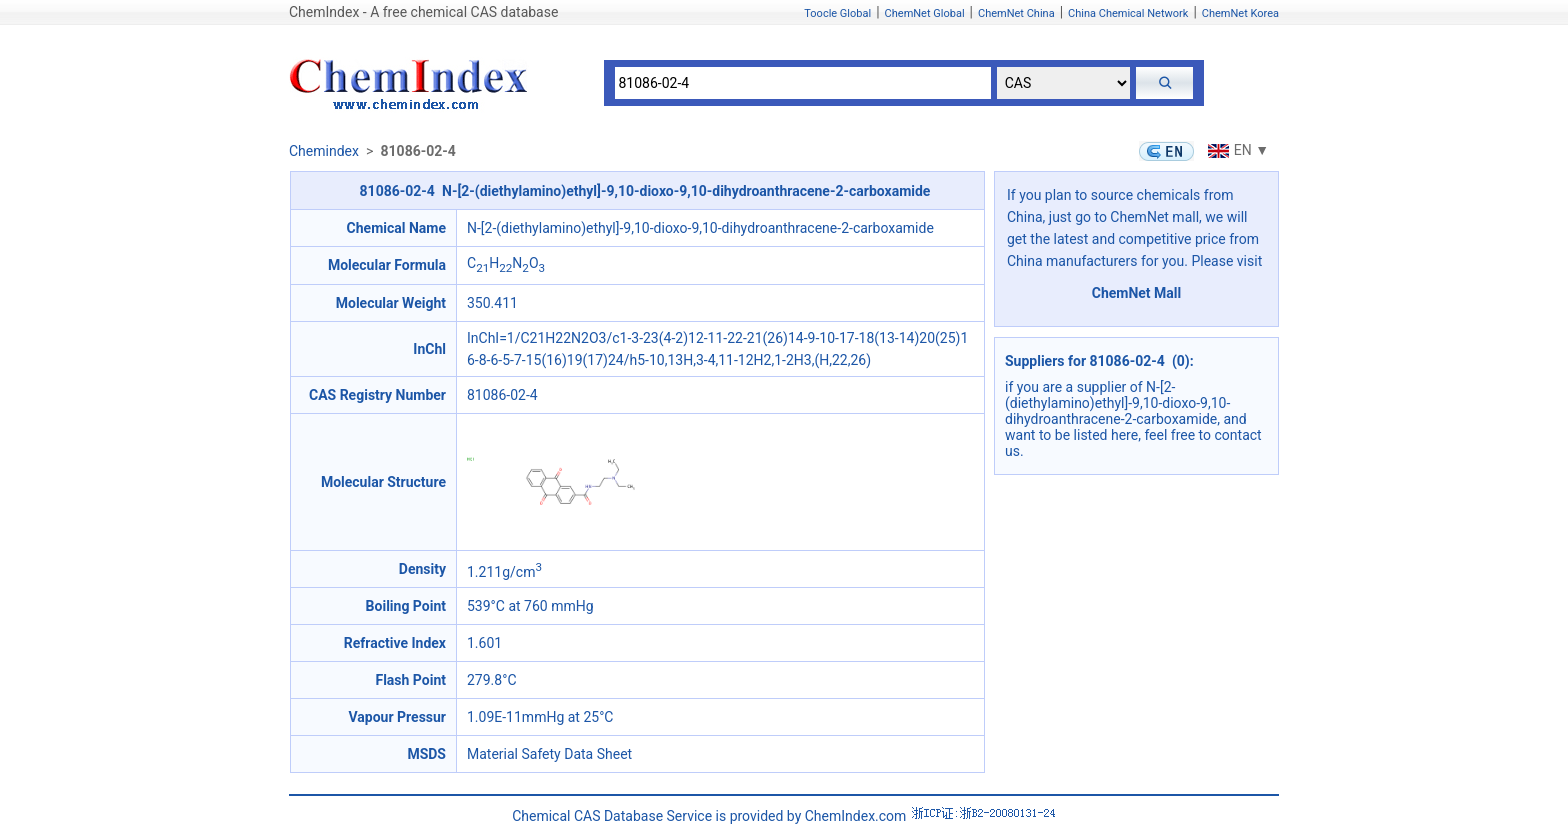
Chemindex (324, 151)
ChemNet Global (925, 13)
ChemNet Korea (1240, 13)
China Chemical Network (1128, 13)
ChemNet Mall (1137, 293)
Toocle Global (837, 13)
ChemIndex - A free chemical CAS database (423, 12)
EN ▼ (1236, 150)
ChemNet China (1016, 13)
